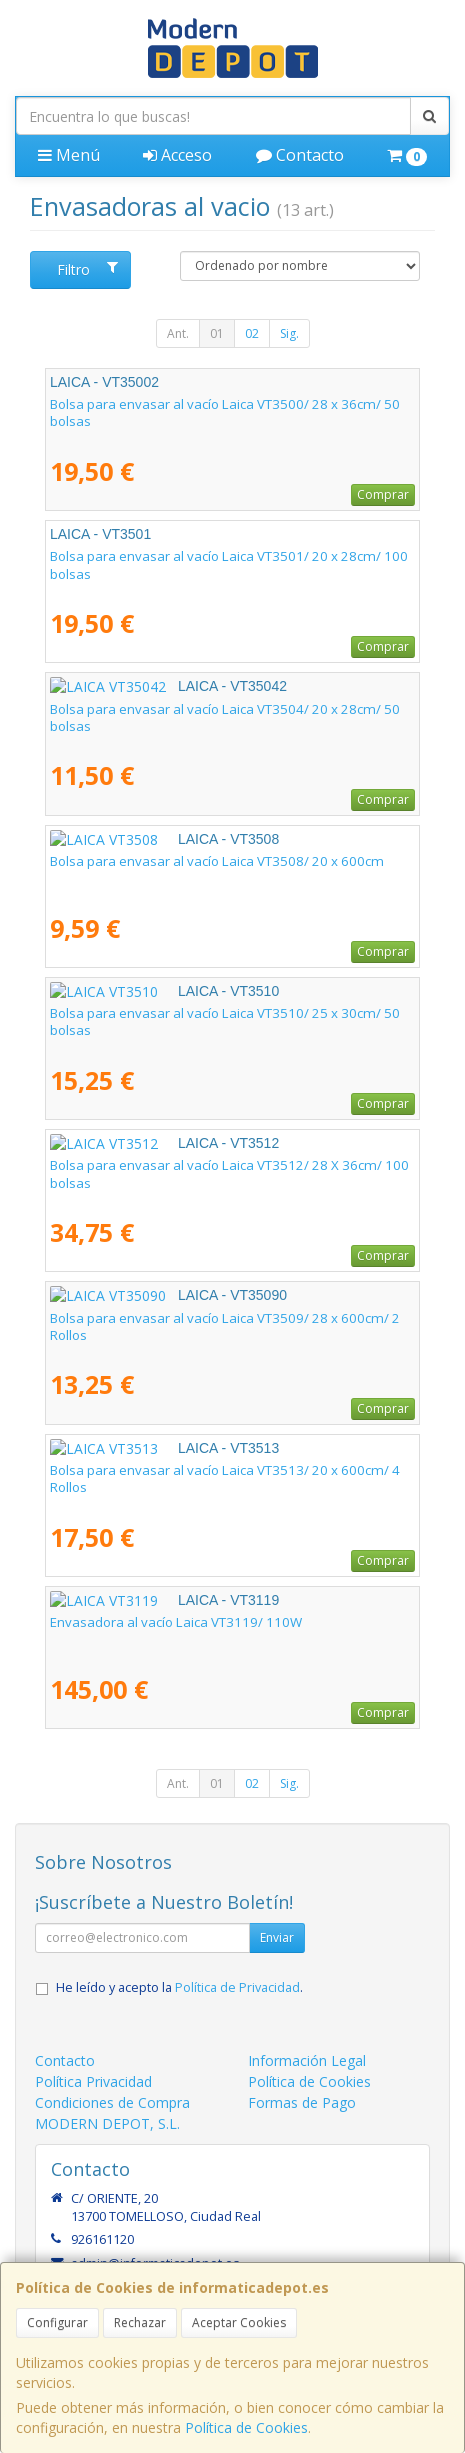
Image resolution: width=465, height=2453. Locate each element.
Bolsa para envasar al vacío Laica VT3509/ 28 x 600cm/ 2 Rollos (225, 1326)
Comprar (383, 494)
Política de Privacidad (237, 1987)
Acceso (177, 155)
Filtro (88, 269)
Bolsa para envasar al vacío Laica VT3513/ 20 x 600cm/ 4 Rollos (225, 1478)
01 (217, 333)
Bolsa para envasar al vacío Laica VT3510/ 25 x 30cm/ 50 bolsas (225, 1021)
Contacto (300, 155)
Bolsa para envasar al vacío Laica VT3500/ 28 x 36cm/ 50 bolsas (225, 412)
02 (252, 333)
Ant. (178, 333)
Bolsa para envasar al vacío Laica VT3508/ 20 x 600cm (217, 861)
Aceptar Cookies (239, 2322)
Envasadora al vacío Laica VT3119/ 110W (176, 1622)
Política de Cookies (246, 2427)
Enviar (277, 1937)
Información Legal (307, 2060)
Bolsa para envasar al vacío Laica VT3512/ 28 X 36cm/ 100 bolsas (229, 1173)
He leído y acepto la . (179, 1987)
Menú (69, 155)
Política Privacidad (93, 2081)
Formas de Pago (302, 2102)
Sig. (289, 333)
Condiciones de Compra (112, 2102)
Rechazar (140, 2322)
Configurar (57, 2322)
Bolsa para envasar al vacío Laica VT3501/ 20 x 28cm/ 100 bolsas (229, 564)
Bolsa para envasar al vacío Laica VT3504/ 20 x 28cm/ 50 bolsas (225, 717)
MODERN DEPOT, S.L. (107, 2123)
